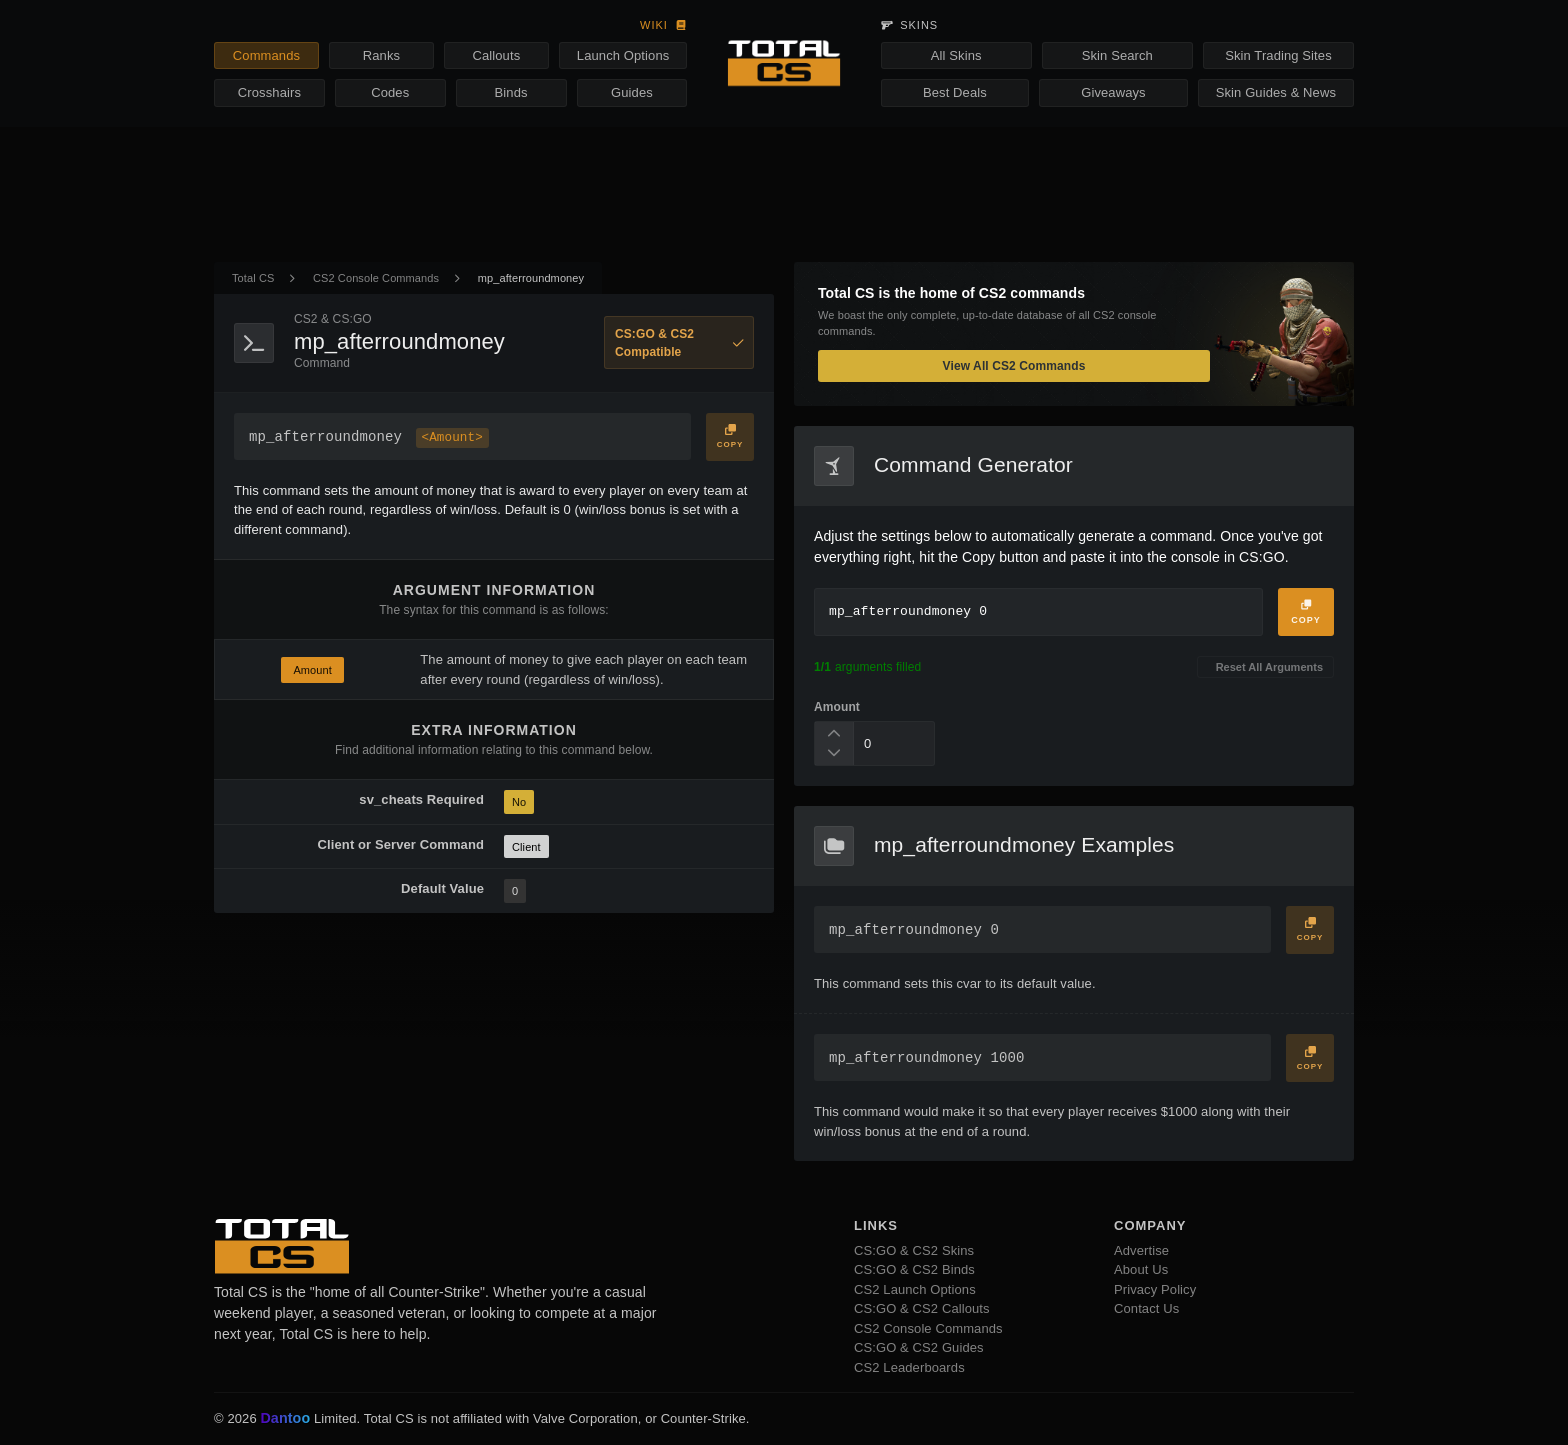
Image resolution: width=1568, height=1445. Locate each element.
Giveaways (1113, 92)
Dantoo (286, 1419)
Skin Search (1117, 55)
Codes (390, 92)
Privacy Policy (1155, 1289)
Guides (632, 92)
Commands (266, 55)
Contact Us (1146, 1308)
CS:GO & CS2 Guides (919, 1347)
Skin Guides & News (1276, 92)
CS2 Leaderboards (909, 1367)
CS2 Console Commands (376, 278)
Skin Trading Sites (1278, 55)
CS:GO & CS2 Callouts (922, 1308)
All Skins (956, 55)
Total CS (253, 278)
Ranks (381, 55)
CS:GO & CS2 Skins (914, 1250)
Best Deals (955, 92)
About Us (1141, 1269)
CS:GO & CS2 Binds (914, 1269)
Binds (511, 92)
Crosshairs (269, 92)
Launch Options (623, 55)
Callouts (496, 55)
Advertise (1141, 1250)
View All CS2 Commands (1014, 366)
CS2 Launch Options (915, 1289)
